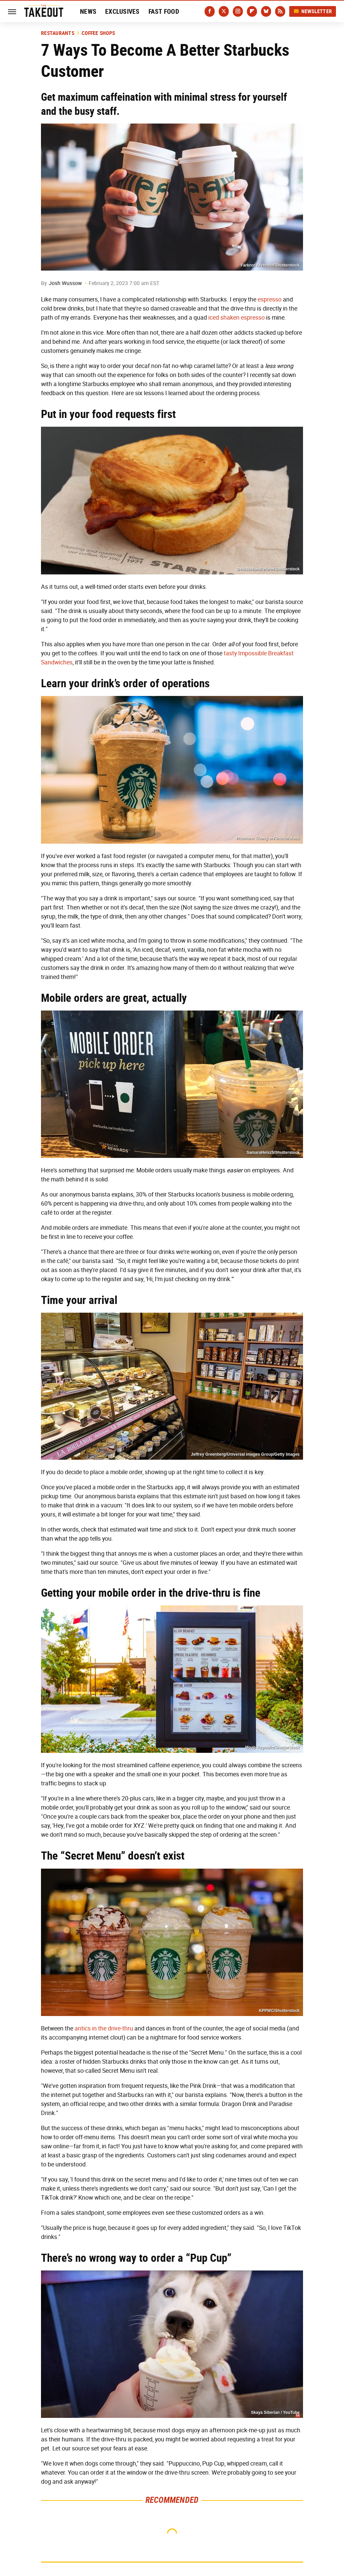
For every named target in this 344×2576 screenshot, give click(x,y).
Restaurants (57, 33)
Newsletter (312, 11)
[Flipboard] (252, 11)
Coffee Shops (98, 33)
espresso (270, 299)
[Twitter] (224, 11)
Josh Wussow (65, 283)
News (88, 11)
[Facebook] (210, 11)
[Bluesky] (266, 11)
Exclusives (122, 11)
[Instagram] (238, 11)
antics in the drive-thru (104, 2028)
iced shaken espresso (236, 317)
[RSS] (280, 11)
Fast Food (163, 11)
